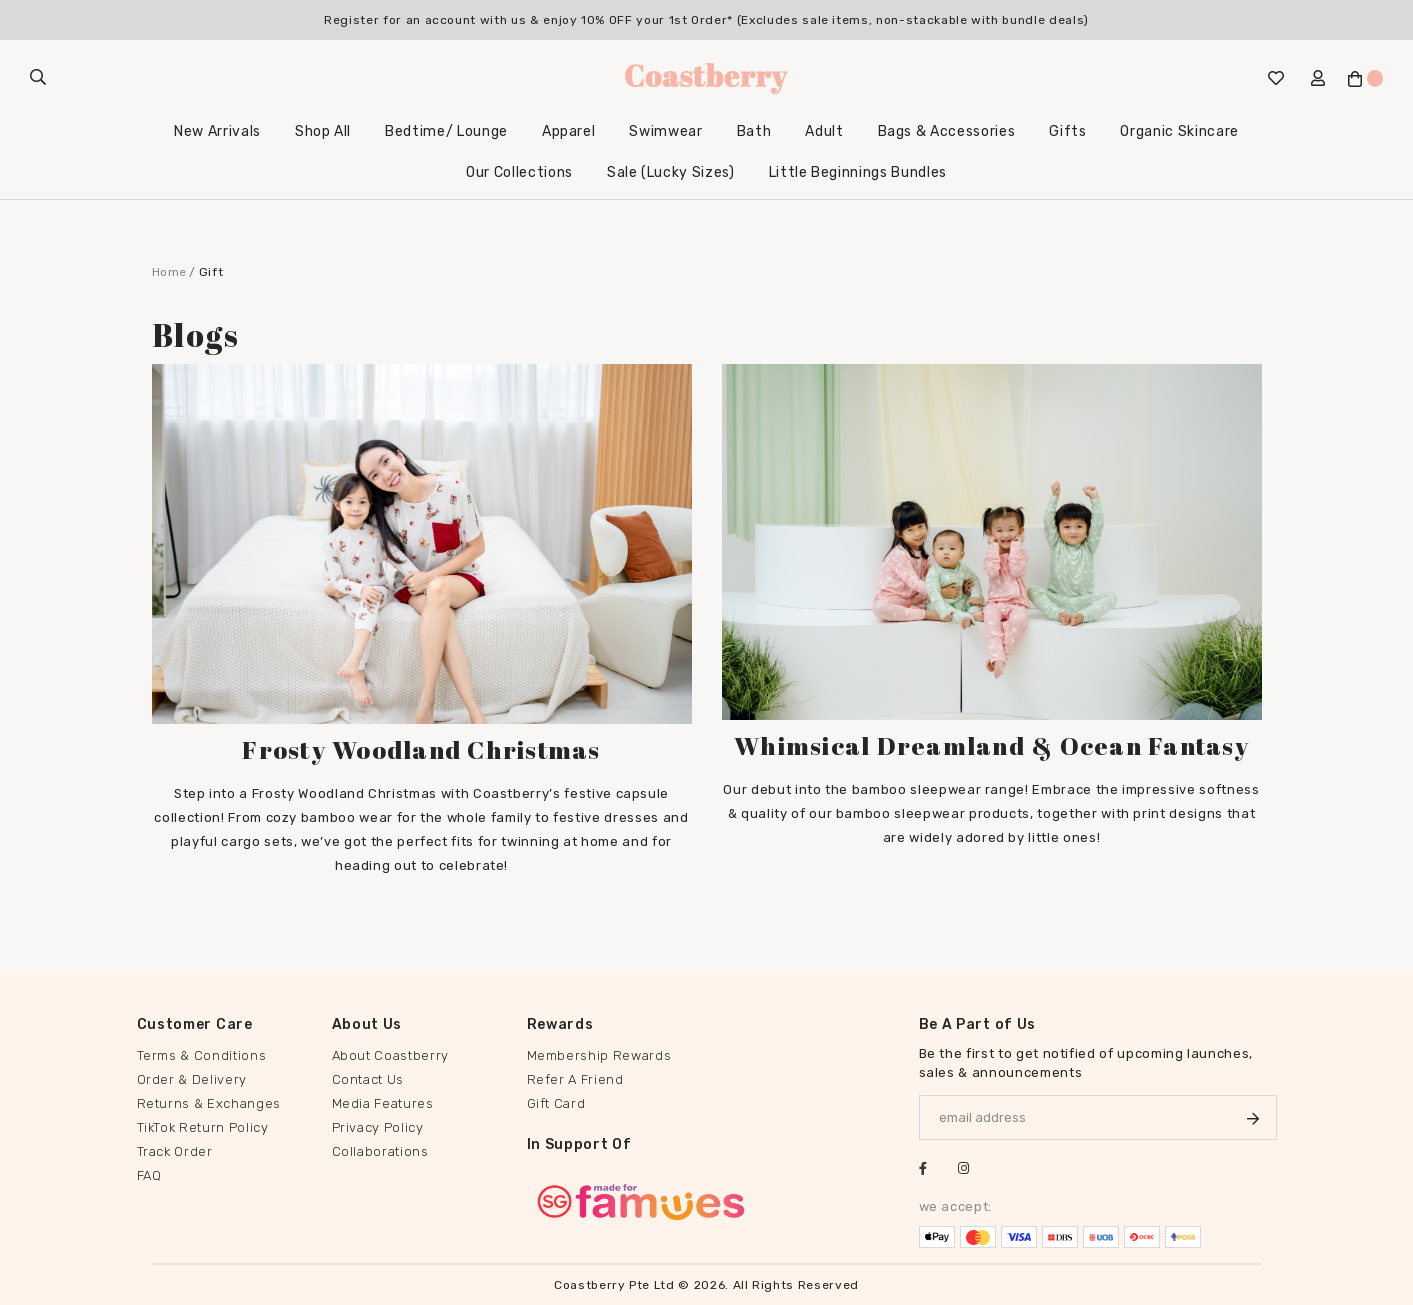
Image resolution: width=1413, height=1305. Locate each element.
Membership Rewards (599, 1055)
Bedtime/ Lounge (446, 131)
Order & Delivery (192, 1079)
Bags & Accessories (947, 131)
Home (170, 272)
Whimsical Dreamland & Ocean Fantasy (991, 745)
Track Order (175, 1151)
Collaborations (380, 1151)
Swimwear (665, 131)
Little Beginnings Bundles (858, 172)
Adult (824, 131)
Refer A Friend (575, 1079)
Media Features (383, 1103)
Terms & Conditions (202, 1055)
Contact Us (368, 1079)
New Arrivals (217, 131)
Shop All (323, 131)
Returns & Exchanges (209, 1103)
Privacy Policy (378, 1127)
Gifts (1067, 131)
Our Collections (519, 172)
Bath (754, 131)
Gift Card (556, 1103)
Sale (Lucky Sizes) (671, 172)
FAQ (149, 1175)
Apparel (569, 131)
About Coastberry (390, 1055)
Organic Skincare (1179, 131)
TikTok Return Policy (203, 1127)
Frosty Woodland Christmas (421, 749)
